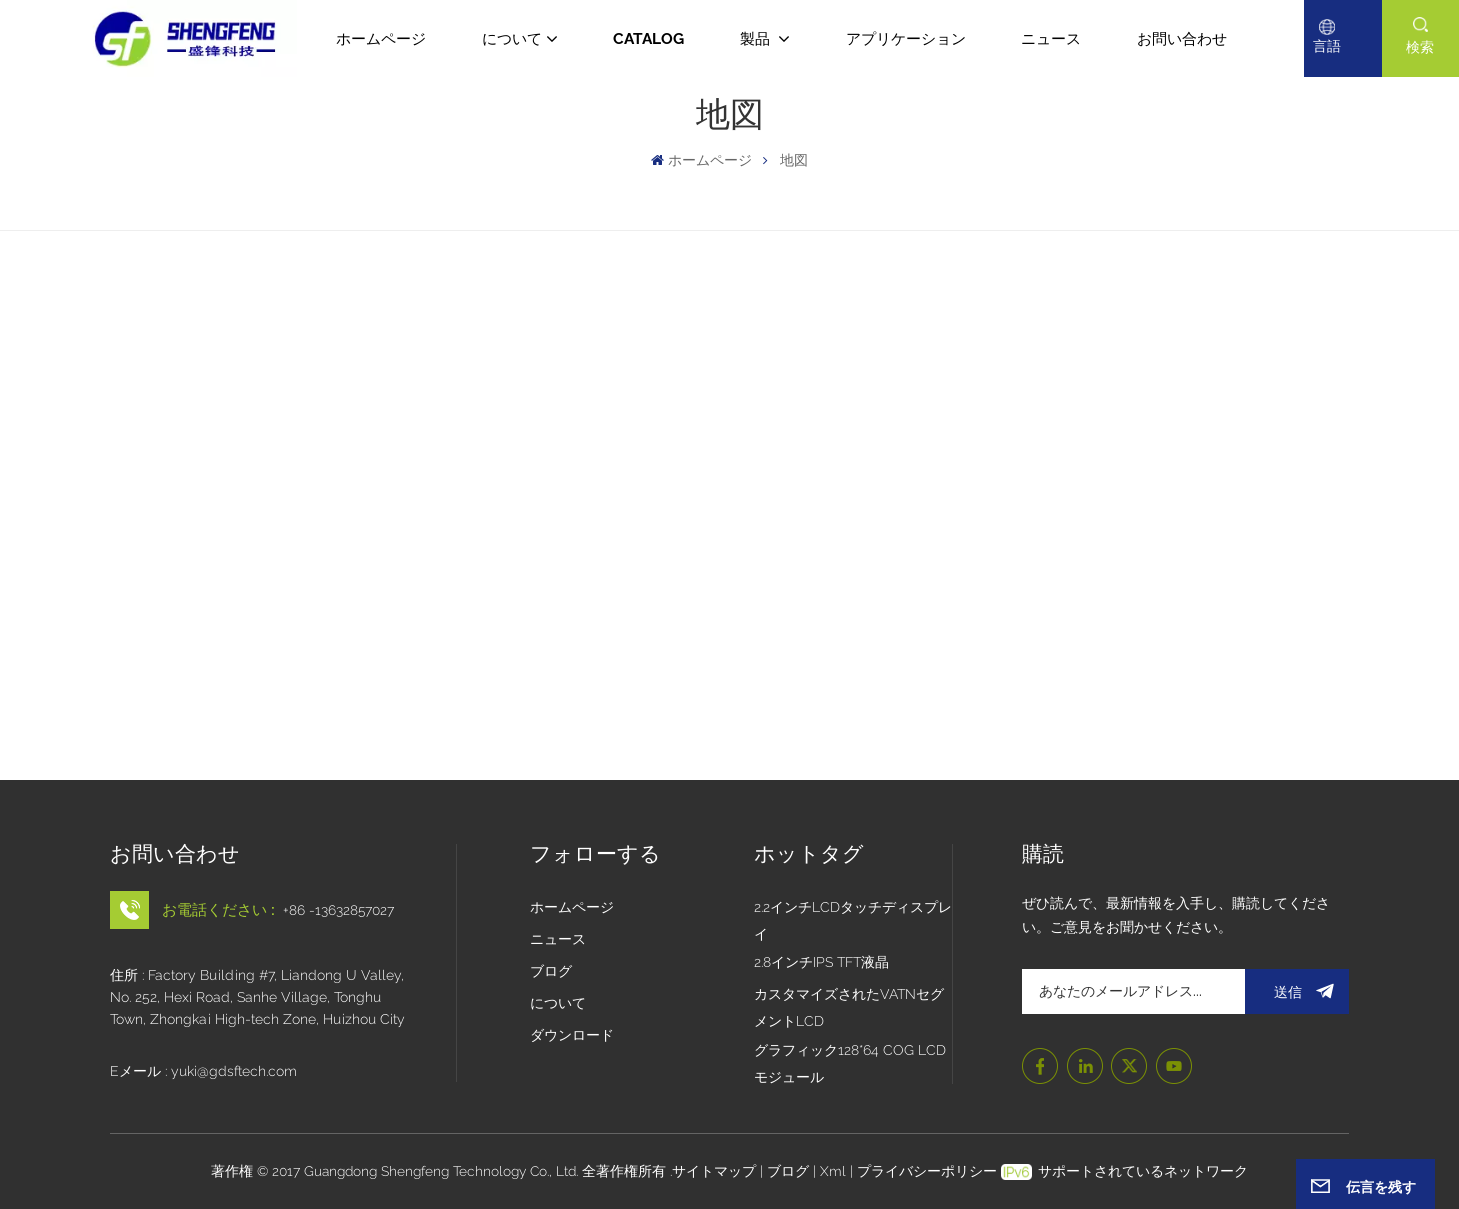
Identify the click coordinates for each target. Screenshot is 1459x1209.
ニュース (1051, 38)
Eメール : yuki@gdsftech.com (203, 1071)
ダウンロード (572, 1035)
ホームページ (381, 38)
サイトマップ (716, 1171)
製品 (757, 38)
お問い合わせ (1182, 38)
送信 (1296, 991)
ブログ (551, 971)
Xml (833, 1171)
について (512, 38)
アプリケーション (906, 38)
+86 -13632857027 (338, 910)
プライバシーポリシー (927, 1171)
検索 (1420, 47)
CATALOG (648, 38)
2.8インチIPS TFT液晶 (821, 962)
